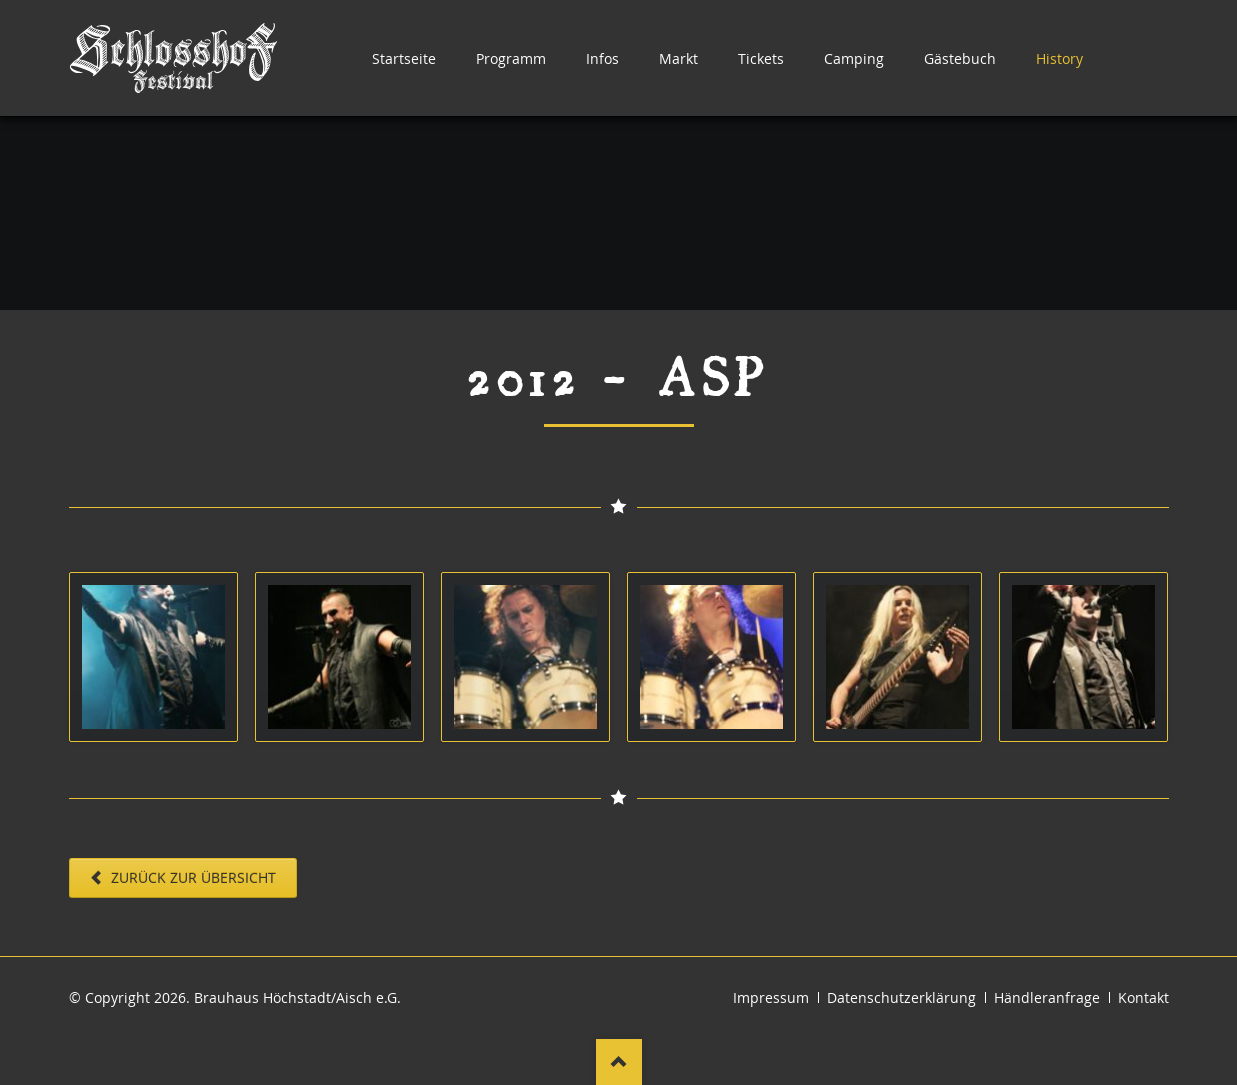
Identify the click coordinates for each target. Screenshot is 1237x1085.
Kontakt (1143, 997)
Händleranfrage (1047, 997)
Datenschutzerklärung (901, 997)
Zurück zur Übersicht (191, 877)
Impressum (771, 997)
